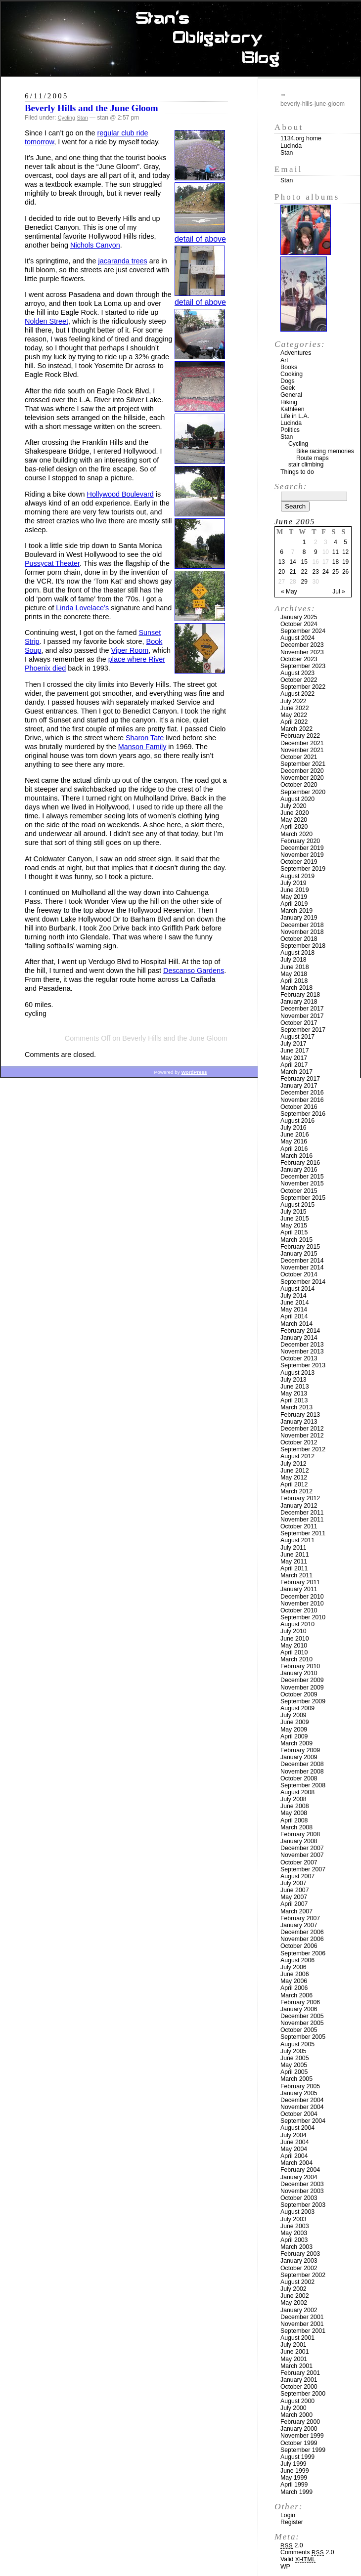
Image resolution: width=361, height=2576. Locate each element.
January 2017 (298, 1085)
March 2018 (296, 987)
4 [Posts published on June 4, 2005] (335, 542)
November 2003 (302, 2191)
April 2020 (294, 826)
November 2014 (302, 1267)
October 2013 (298, 1358)
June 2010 (294, 1638)
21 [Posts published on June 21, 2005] (292, 571)
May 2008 (293, 1813)
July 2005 (293, 2051)
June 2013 (294, 1386)
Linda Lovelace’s (82, 608)
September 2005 (302, 2036)
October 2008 (298, 1778)
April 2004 (294, 2156)
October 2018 (298, 938)
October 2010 (298, 1610)
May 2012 (293, 1477)
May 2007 (293, 1897)
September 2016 (302, 1113)
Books (288, 367)
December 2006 (302, 1932)
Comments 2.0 (307, 2552)
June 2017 (294, 1050)
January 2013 (298, 1421)
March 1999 (296, 2492)
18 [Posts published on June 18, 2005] (335, 561)
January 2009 (298, 1757)
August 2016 (297, 1120)
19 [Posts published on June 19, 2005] (345, 561)
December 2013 (302, 1344)
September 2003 (302, 2204)
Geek (287, 387)
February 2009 (300, 1750)
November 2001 (302, 2324)
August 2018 (297, 952)
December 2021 (302, 743)
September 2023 (302, 666)
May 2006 (293, 1981)
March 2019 (296, 910)
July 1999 (293, 2463)
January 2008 (298, 1841)
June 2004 (294, 2142)
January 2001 (298, 2379)
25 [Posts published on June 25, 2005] (335, 571)
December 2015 (302, 1176)
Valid (298, 2559)
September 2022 (302, 686)
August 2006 (297, 1960)
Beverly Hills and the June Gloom (91, 108)
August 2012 (297, 1456)
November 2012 (302, 1435)
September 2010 (302, 1617)
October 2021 (298, 757)
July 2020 (293, 805)
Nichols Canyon (95, 245)
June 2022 (294, 708)
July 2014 (293, 1295)
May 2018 (293, 974)
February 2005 (300, 2086)
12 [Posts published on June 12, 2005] (345, 552)
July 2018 (293, 959)
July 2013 (293, 1379)
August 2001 (297, 2337)
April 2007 (294, 1903)
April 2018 (294, 980)
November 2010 (302, 1603)
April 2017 (294, 1064)
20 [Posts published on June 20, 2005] (281, 571)
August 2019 (297, 876)
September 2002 (302, 2275)
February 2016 (300, 1162)
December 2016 (302, 1092)
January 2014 (298, 1337)
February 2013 (300, 1414)
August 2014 (297, 1288)
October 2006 (298, 1946)
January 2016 (298, 1169)
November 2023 (302, 652)
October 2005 (298, 2030)
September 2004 (302, 2120)
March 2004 (296, 2162)
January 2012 (298, 1505)
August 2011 (297, 1540)
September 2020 (302, 792)
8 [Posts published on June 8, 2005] (304, 552)
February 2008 (300, 1834)
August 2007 (297, 1876)
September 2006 (302, 1953)
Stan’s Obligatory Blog (181, 39)
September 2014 (302, 1281)
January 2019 (298, 917)
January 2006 (298, 2009)
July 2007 (293, 1883)
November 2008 (302, 1771)
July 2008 (293, 1799)
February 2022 (300, 735)
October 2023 (298, 659)
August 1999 (297, 2456)
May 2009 (293, 1729)
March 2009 (296, 1743)
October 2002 (298, 2268)
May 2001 (293, 2359)
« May (289, 591)
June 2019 (294, 890)
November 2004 (302, 2107)
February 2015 (300, 1246)
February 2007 (300, 1918)
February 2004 (300, 2169)
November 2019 (302, 854)
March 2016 (296, 1155)
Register (291, 2522)
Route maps (312, 458)
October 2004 (298, 2114)
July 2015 (293, 1211)
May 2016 (293, 1141)
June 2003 (294, 2226)
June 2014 (294, 1302)
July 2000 (293, 2408)
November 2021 (302, 750)
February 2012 (300, 1498)
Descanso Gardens (193, 970)
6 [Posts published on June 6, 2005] (281, 552)
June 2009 (294, 1722)
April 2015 (294, 1232)
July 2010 (293, 1631)
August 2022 (297, 693)
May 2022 (293, 715)
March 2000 (296, 2414)
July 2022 (293, 701)
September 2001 (302, 2330)
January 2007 (298, 1925)
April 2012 (294, 1484)
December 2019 (302, 848)
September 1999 (302, 2450)
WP (285, 2566)
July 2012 (293, 1463)
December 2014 (302, 1260)
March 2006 (296, 1995)
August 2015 (297, 1204)
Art (284, 360)
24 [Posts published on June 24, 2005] (325, 571)
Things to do (297, 471)
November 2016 (302, 1100)
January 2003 (298, 2260)
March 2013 (296, 1407)
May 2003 (293, 2233)
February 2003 (300, 2253)
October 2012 (298, 1442)
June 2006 (294, 1974)
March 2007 (296, 1911)
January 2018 (298, 1001)
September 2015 (302, 1197)
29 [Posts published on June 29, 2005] (304, 581)
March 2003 (296, 2246)
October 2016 (298, 1106)
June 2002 (294, 2295)
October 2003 (298, 2198)
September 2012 (302, 1449)
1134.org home (300, 138)
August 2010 (297, 1624)
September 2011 (302, 1533)
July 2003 (293, 2219)
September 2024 (302, 631)
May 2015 (293, 1225)
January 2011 (298, 1589)
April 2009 (294, 1736)
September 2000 (302, 2393)
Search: (290, 486)
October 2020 (298, 784)
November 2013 (302, 1351)
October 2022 (298, 679)
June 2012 (294, 1470)
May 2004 (293, 2149)
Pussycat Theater (52, 563)
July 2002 (293, 2288)
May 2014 (293, 1309)
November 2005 (302, 2023)
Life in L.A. (294, 416)
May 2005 (293, 2065)
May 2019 (293, 896)
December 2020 (302, 770)
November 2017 (302, 1016)
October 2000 (298, 2386)
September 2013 (302, 1365)
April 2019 (294, 903)
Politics (290, 429)
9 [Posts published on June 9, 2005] (315, 552)
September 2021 (302, 763)
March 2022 (296, 728)
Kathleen (292, 409)
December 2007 (302, 1848)
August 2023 (297, 673)
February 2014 (300, 1330)
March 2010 (296, 1659)
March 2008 (296, 1827)
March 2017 (296, 1071)
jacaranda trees (122, 261)
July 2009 (293, 1715)
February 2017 (300, 1078)
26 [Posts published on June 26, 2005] (345, 571)
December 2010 (302, 1596)
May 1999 (293, 2477)
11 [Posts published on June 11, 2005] (335, 552)
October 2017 (298, 1022)
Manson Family (142, 747)
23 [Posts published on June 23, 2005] (316, 571)
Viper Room (129, 650)
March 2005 (296, 2078)
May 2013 (293, 1393)
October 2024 (298, 624)
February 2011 (300, 1582)
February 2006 (300, 2002)
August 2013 (297, 1372)
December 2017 (302, 1008)
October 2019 (298, 861)
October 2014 (298, 1274)
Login (287, 2515)
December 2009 (302, 1680)
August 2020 (297, 799)
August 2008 (297, 1792)
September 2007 (302, 1869)
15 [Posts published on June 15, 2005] (304, 561)
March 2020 (296, 834)
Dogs (287, 381)
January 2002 (298, 2310)
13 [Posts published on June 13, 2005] (281, 561)
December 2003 (302, 2184)
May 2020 (293, 819)
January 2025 (298, 617)
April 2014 (294, 1316)
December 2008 (302, 1764)
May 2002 (293, 2302)
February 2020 (300, 841)
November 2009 (302, 1687)
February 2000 (300, 2421)
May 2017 (293, 1058)
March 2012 (296, 1491)
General (291, 394)
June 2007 (294, 1890)
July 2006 (293, 1967)
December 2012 (302, 1428)
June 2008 (294, 1806)
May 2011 (293, 1561)
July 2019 (293, 883)
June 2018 (294, 967)
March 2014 (296, 1323)
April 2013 (294, 1400)
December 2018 (302, 925)
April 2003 (294, 2240)
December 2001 (302, 2317)
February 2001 (300, 2372)
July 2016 (293, 1127)
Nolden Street (46, 321)
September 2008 (302, 1785)
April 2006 (294, 1988)
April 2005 (294, 2072)
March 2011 (296, 1575)
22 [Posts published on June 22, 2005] (304, 571)
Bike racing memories (325, 451)
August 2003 (297, 2211)
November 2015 (302, 1183)
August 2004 (297, 2127)
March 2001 (296, 2366)
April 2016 (294, 1148)
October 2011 (298, 1526)
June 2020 (294, 812)
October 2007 (298, 1862)
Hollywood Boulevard (120, 494)
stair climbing (305, 464)
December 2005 (302, 2016)
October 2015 (298, 1190)
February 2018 (300, 994)
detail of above (200, 239)
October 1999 (298, 2443)
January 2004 (298, 2177)
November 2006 (302, 1939)
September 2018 (302, 945)
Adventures (295, 352)
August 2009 (297, 1708)
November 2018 (302, 932)
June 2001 (294, 2351)
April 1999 (294, 2484)
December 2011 (302, 1512)
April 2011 (294, 1568)
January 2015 (298, 1253)
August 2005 (297, 2044)
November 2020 (302, 777)
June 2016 (294, 1134)
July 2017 (293, 1043)
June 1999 (294, 2470)
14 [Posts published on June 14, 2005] (292, 561)
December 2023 (302, 644)
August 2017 (297, 1036)
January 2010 (298, 1673)
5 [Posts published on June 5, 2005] (345, 542)
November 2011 (302, 1519)
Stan (82, 118)
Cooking (291, 374)
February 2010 (300, 1666)
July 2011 (293, 1547)
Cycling (66, 118)
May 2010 (293, 1645)
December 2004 (302, 2100)
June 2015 (294, 1218)
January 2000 (298, 2428)
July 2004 (293, 2135)
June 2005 (294, 2058)
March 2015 (296, 1239)
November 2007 (302, 1855)
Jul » (338, 591)
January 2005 (298, 2093)
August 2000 (297, 2401)
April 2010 (294, 1652)
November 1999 (302, 2435)
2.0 (291, 2545)
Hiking (288, 402)
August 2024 (297, 637)
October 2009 (298, 1694)
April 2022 (294, 721)
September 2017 (302, 1029)
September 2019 (302, 868)
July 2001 (293, 2344)
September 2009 (302, 1701)
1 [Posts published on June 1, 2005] (304, 542)
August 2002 (297, 2282)
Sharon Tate (145, 738)
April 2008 (294, 1820)
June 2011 (294, 1554)
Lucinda (291, 145)
